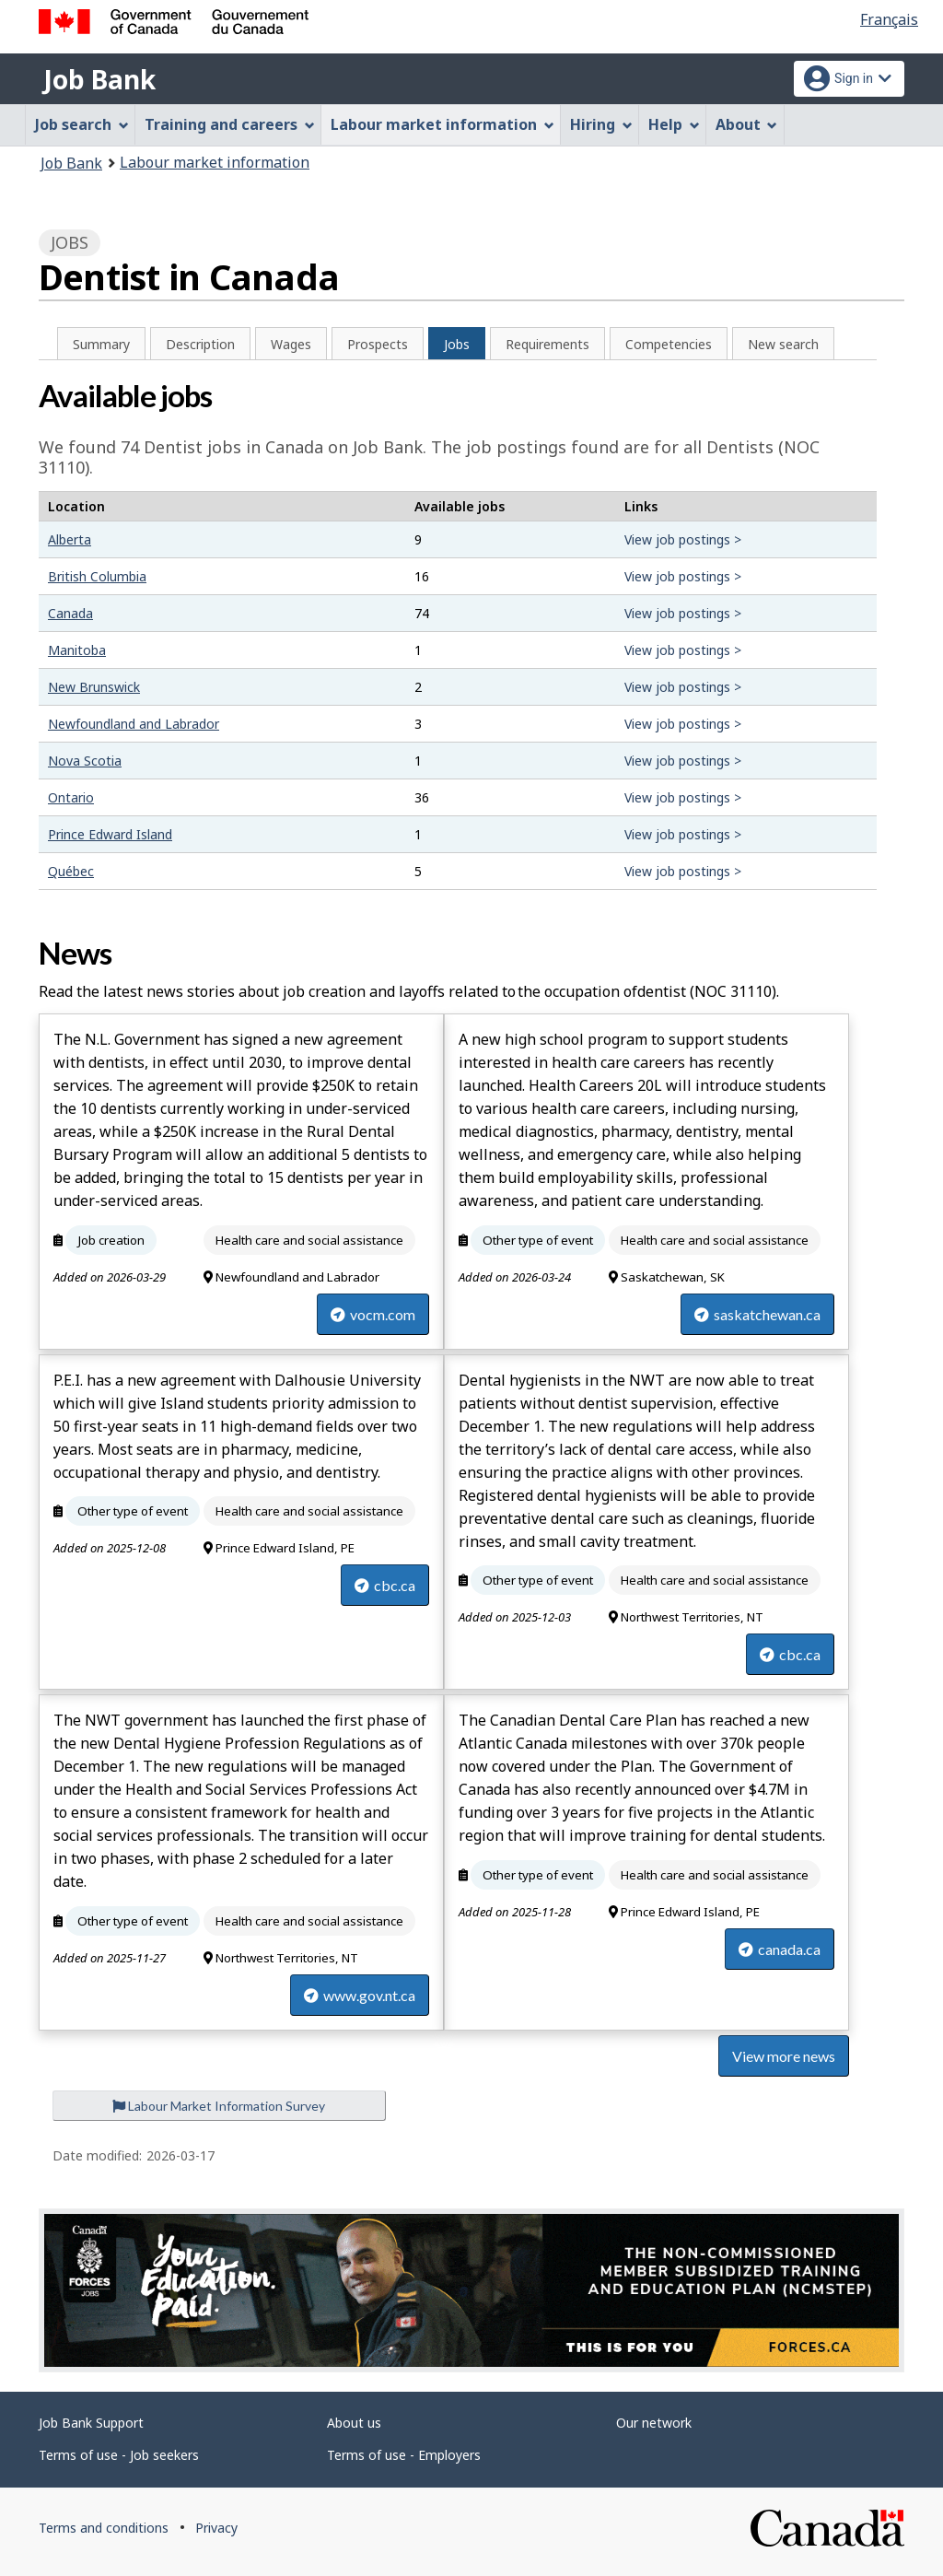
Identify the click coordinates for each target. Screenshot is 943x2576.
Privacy (216, 2527)
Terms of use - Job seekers (119, 2455)
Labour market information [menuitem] (442, 124)
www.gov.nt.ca (359, 1995)
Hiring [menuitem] (601, 124)
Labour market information (214, 162)
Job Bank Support (91, 2422)
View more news (783, 2056)
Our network (654, 2422)
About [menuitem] (747, 124)
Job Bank (99, 79)
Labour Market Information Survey (218, 2105)
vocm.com (373, 1314)
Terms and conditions (104, 2527)
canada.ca (780, 1949)
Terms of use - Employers (404, 2455)
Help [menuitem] (674, 124)
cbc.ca (385, 1585)
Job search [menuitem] (82, 124)
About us (354, 2422)
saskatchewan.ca (757, 1314)
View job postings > (682, 539)
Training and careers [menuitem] (230, 124)
